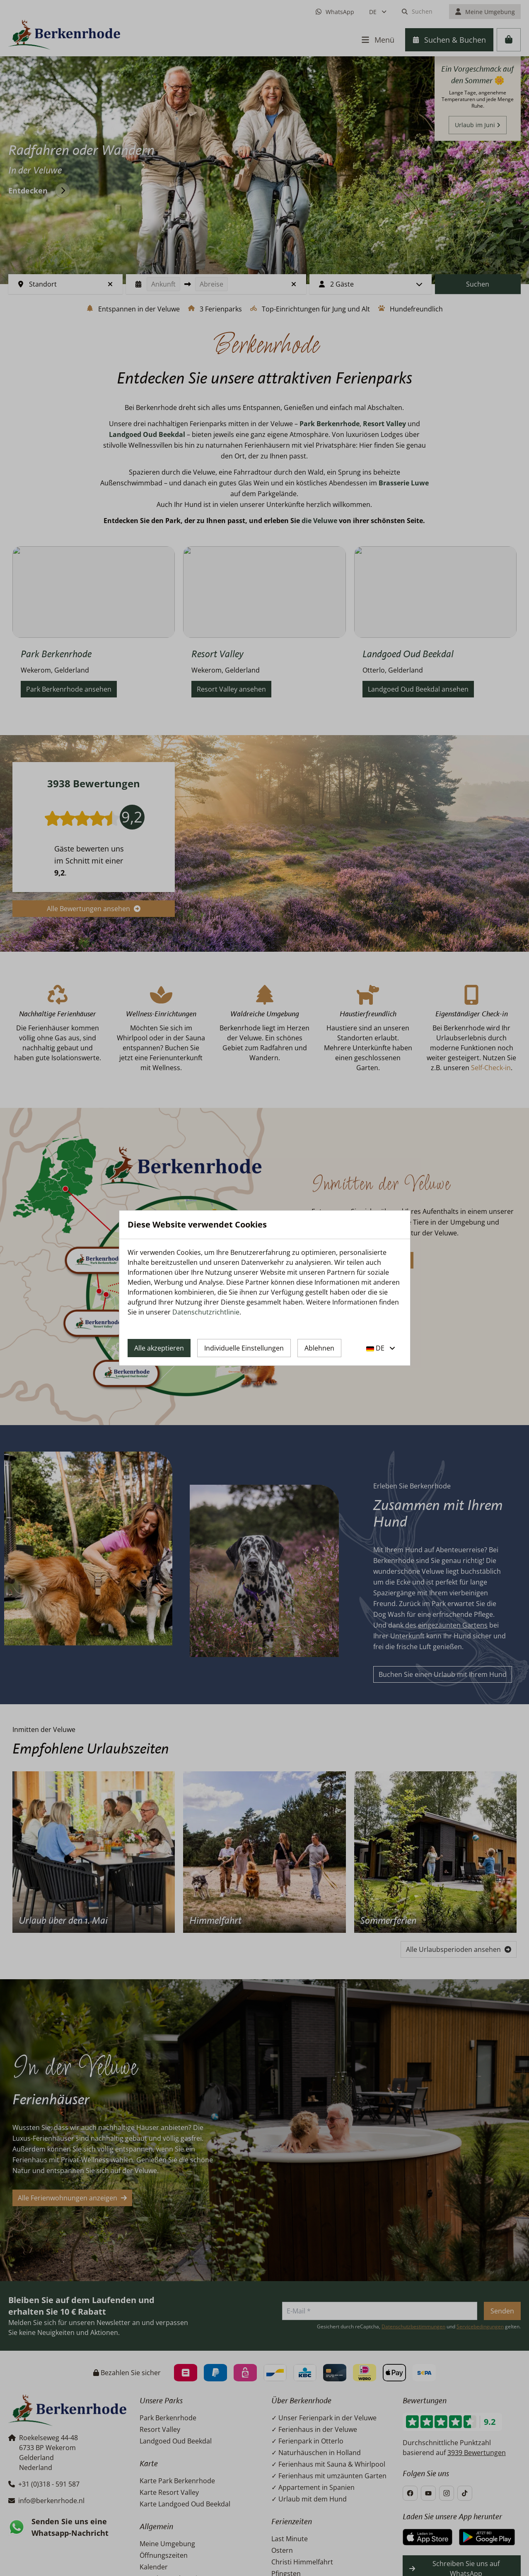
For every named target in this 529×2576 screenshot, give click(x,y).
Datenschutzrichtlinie (205, 1312)
